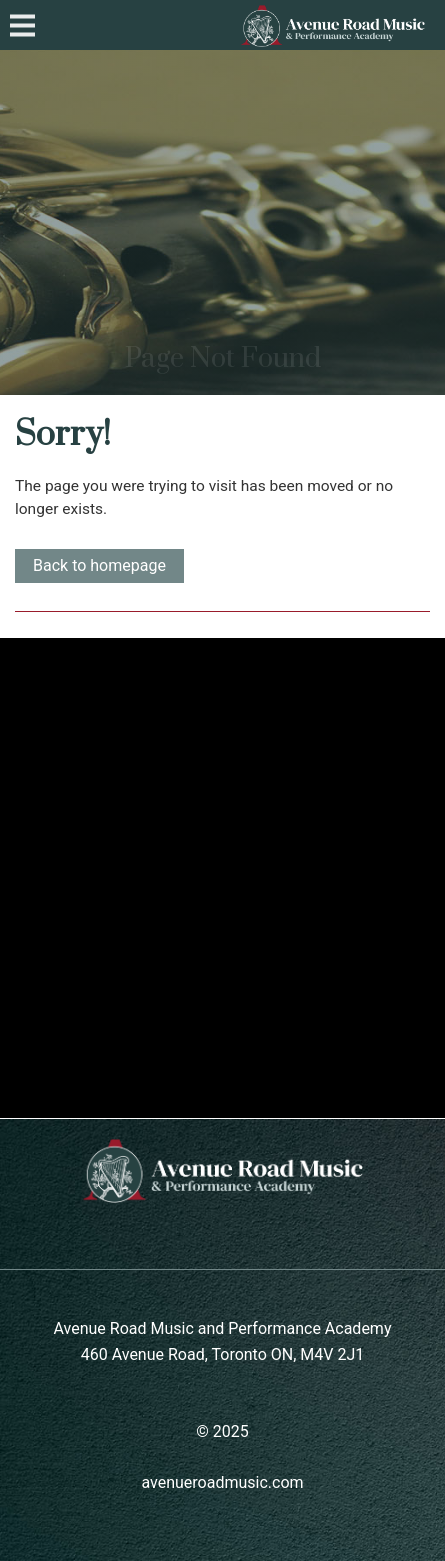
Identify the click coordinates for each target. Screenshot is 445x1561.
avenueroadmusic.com (222, 1482)
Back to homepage (99, 565)
